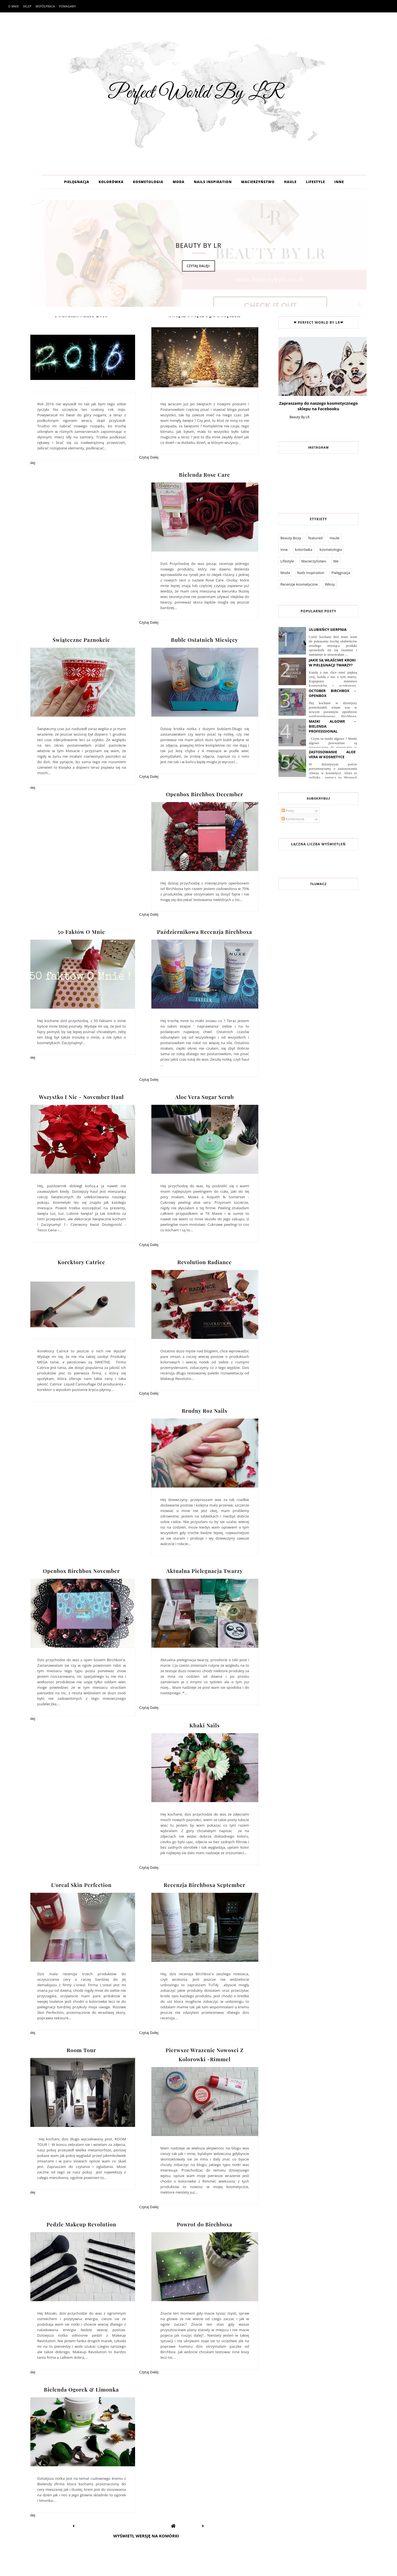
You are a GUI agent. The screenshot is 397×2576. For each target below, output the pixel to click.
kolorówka (303, 549)
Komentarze (292, 819)
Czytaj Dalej (149, 457)
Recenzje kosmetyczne (299, 584)
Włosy (330, 584)
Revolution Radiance (204, 1262)
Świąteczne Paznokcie (81, 639)
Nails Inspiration (310, 572)
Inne (284, 549)
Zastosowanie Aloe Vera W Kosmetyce (332, 754)
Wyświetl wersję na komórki (146, 2536)
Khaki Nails (204, 1725)
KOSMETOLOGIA (148, 181)
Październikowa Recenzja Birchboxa (204, 931)
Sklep (27, 6)
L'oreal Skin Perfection (81, 1884)
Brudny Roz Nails (204, 1410)
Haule (334, 537)
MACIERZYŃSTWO (258, 181)
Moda (285, 572)
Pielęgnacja (340, 572)
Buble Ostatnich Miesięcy (204, 639)
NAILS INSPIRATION (213, 181)
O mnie (13, 6)
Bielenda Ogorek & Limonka (81, 2389)
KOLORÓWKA (111, 181)
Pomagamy (67, 6)
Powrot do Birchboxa (204, 2224)
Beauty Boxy (290, 537)
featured (315, 537)
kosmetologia (331, 549)
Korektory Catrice (81, 1262)
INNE (339, 181)
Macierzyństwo (313, 561)
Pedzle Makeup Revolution (81, 2224)
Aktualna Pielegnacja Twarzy (204, 1570)
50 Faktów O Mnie (81, 931)
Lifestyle (287, 561)
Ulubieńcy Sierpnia (328, 629)
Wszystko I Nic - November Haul (81, 1096)
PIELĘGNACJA (76, 181)
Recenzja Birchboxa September (205, 1884)
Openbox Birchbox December (204, 794)
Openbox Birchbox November (81, 1570)
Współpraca (45, 6)
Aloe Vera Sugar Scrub (204, 1096)
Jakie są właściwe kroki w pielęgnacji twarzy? (332, 663)
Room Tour (81, 2050)
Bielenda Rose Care (204, 474)
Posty (287, 810)
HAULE (290, 181)
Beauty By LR (299, 417)
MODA (178, 181)
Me (336, 561)
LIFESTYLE (315, 181)
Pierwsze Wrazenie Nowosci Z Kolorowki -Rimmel (204, 2054)
